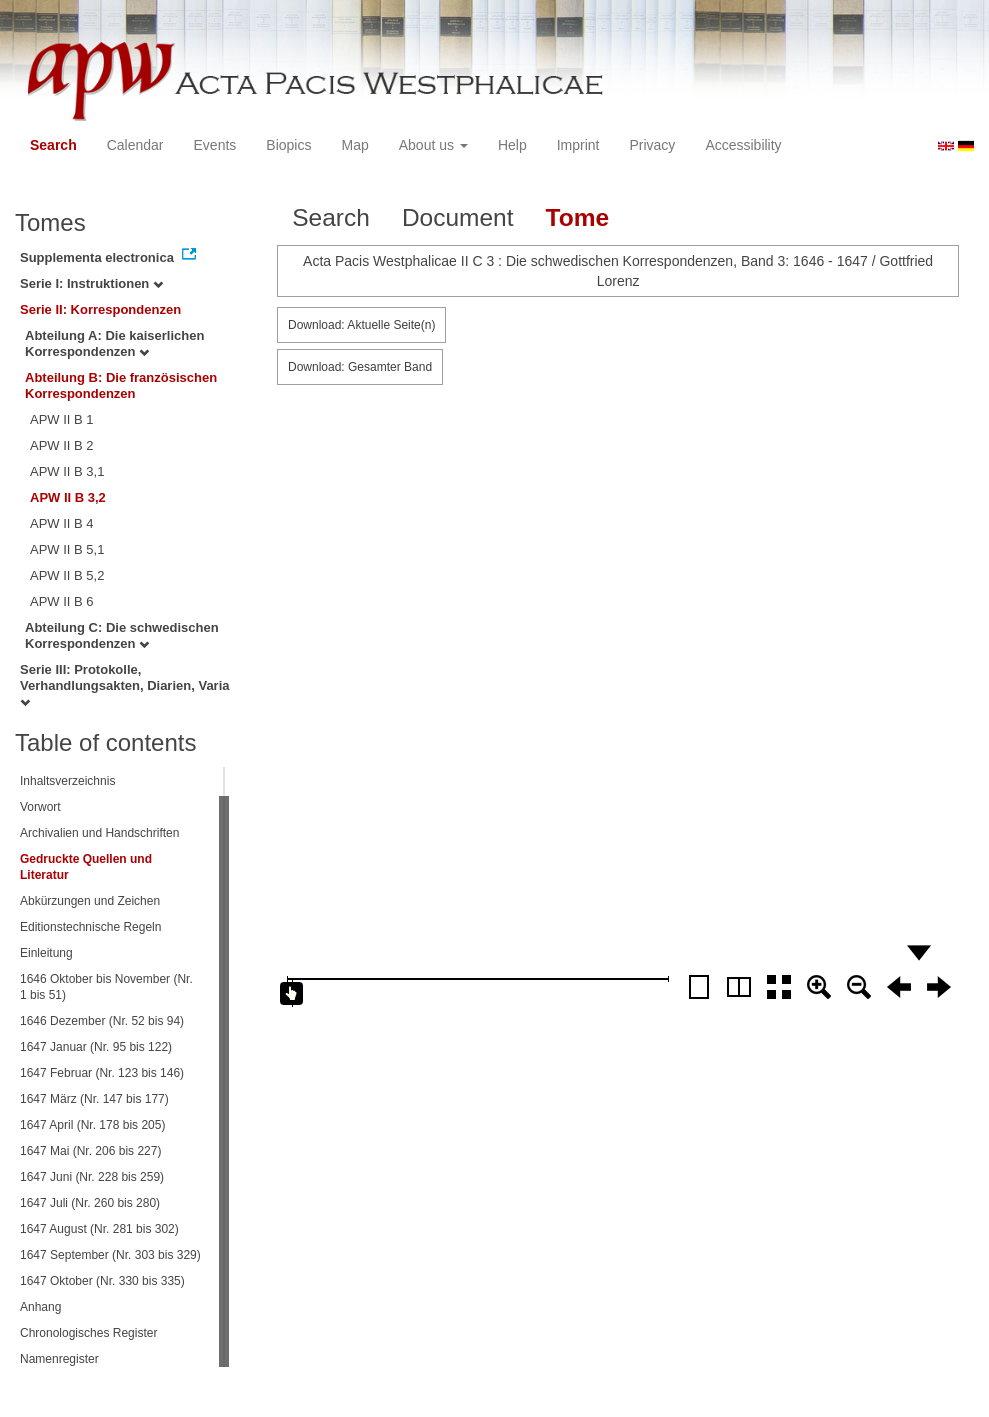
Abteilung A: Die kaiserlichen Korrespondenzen (114, 343)
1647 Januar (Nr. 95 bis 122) (96, 1047)
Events (215, 145)
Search (53, 145)
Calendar (135, 145)
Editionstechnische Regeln (90, 927)
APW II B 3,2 (68, 497)
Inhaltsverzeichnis (67, 781)
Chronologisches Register (88, 1333)
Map (354, 145)
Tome (578, 217)
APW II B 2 (62, 445)
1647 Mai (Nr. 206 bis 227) (90, 1151)
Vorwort (40, 807)
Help (512, 145)
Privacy (652, 145)
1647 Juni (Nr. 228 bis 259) (92, 1177)
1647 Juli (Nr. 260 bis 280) (90, 1203)
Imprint (578, 145)
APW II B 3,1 (67, 471)
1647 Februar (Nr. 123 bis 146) (102, 1073)
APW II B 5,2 (67, 575)
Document (458, 217)
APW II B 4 (62, 523)
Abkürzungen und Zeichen (90, 901)
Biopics (288, 145)
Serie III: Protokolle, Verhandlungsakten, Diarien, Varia (125, 685)
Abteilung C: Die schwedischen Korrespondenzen (122, 635)
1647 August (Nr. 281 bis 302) (99, 1229)
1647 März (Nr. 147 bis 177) (94, 1099)
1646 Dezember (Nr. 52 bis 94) (102, 1021)
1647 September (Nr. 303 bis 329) (110, 1255)
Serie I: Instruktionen (91, 283)
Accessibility (743, 145)
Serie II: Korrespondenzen (100, 309)
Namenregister (59, 1359)
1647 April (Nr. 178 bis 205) (92, 1125)
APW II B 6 (62, 601)
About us (433, 145)
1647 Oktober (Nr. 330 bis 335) (102, 1281)
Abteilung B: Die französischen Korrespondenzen (121, 385)
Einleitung (46, 953)
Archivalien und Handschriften (99, 833)
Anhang (40, 1307)
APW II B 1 (62, 419)
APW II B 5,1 (67, 549)
